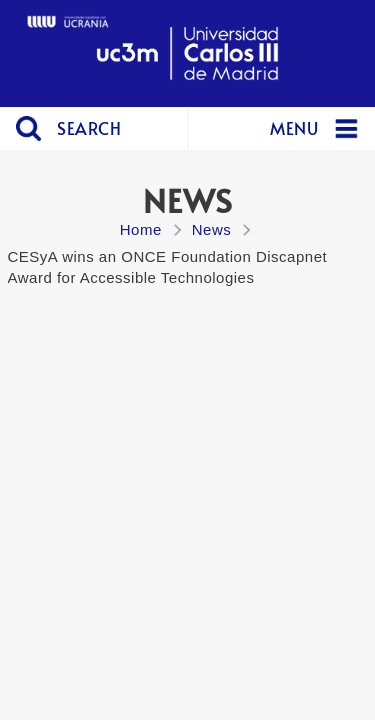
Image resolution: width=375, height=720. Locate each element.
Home (141, 229)
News (212, 229)
